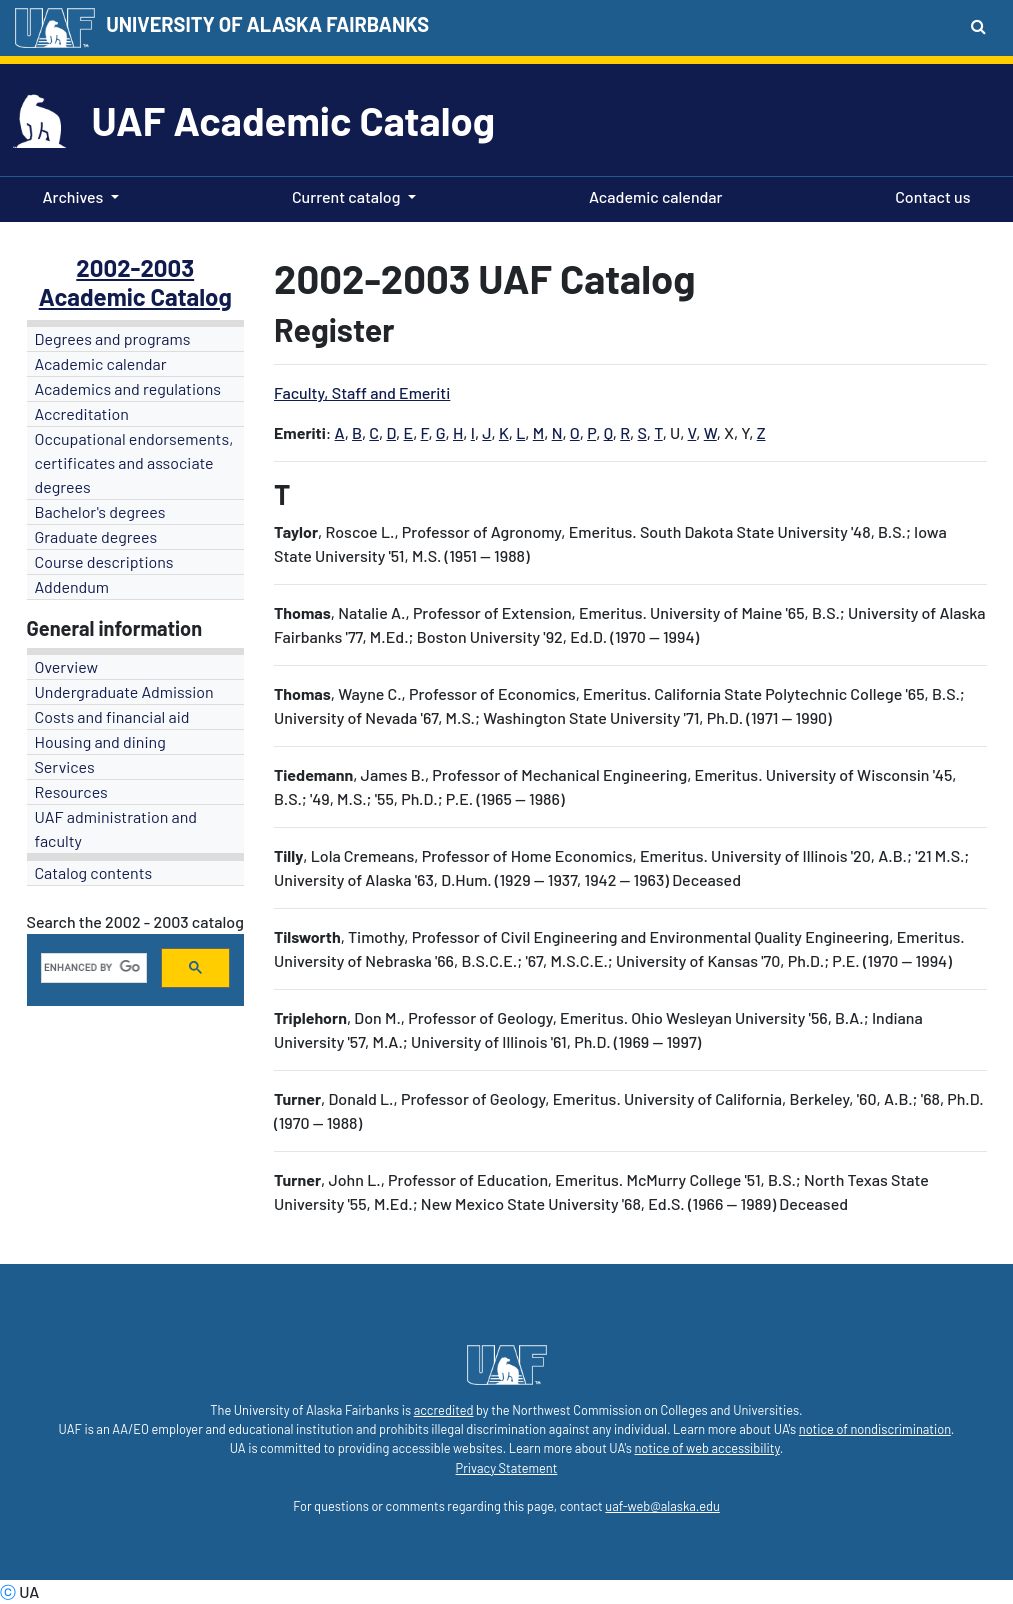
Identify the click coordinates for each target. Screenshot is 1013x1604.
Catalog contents (94, 872)
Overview (67, 666)
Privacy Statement (507, 1468)
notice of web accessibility (706, 1448)
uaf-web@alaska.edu (662, 1506)
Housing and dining (100, 741)
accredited (444, 1410)
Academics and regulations (128, 388)
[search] (92, 968)
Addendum (72, 586)
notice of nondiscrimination (875, 1429)
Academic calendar (652, 195)
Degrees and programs (113, 338)
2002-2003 (135, 267)
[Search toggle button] (978, 26)
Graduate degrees (96, 536)
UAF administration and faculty (116, 828)
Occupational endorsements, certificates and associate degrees (134, 462)
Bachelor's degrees (100, 511)
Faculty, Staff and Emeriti (362, 392)
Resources (71, 791)
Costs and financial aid (112, 716)
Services (65, 766)
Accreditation (82, 413)
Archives (73, 196)
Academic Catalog (135, 296)
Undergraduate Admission (124, 691)
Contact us (928, 195)
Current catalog (346, 196)
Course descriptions (104, 561)
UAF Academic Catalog (293, 120)
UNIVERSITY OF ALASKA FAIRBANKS (267, 24)
